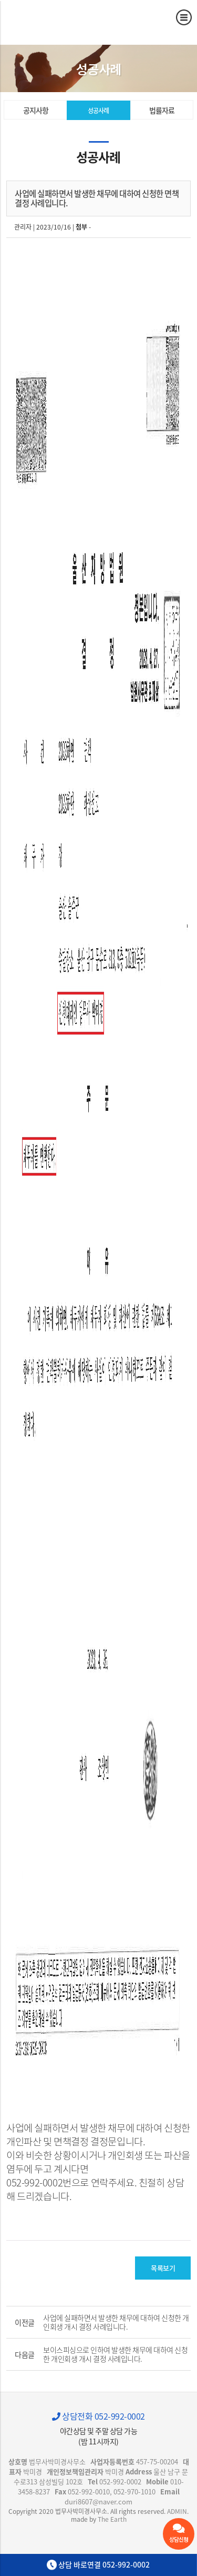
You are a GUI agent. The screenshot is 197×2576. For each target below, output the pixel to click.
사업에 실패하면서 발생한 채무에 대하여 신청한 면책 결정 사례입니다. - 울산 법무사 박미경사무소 (55, 17)
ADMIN (177, 2511)
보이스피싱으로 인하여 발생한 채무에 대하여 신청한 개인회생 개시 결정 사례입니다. (115, 2354)
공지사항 (35, 110)
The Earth (112, 2519)
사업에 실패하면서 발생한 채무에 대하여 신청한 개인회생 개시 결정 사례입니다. (116, 2322)
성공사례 (98, 110)
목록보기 (163, 2268)
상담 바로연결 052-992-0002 (98, 2565)
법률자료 (161, 110)
